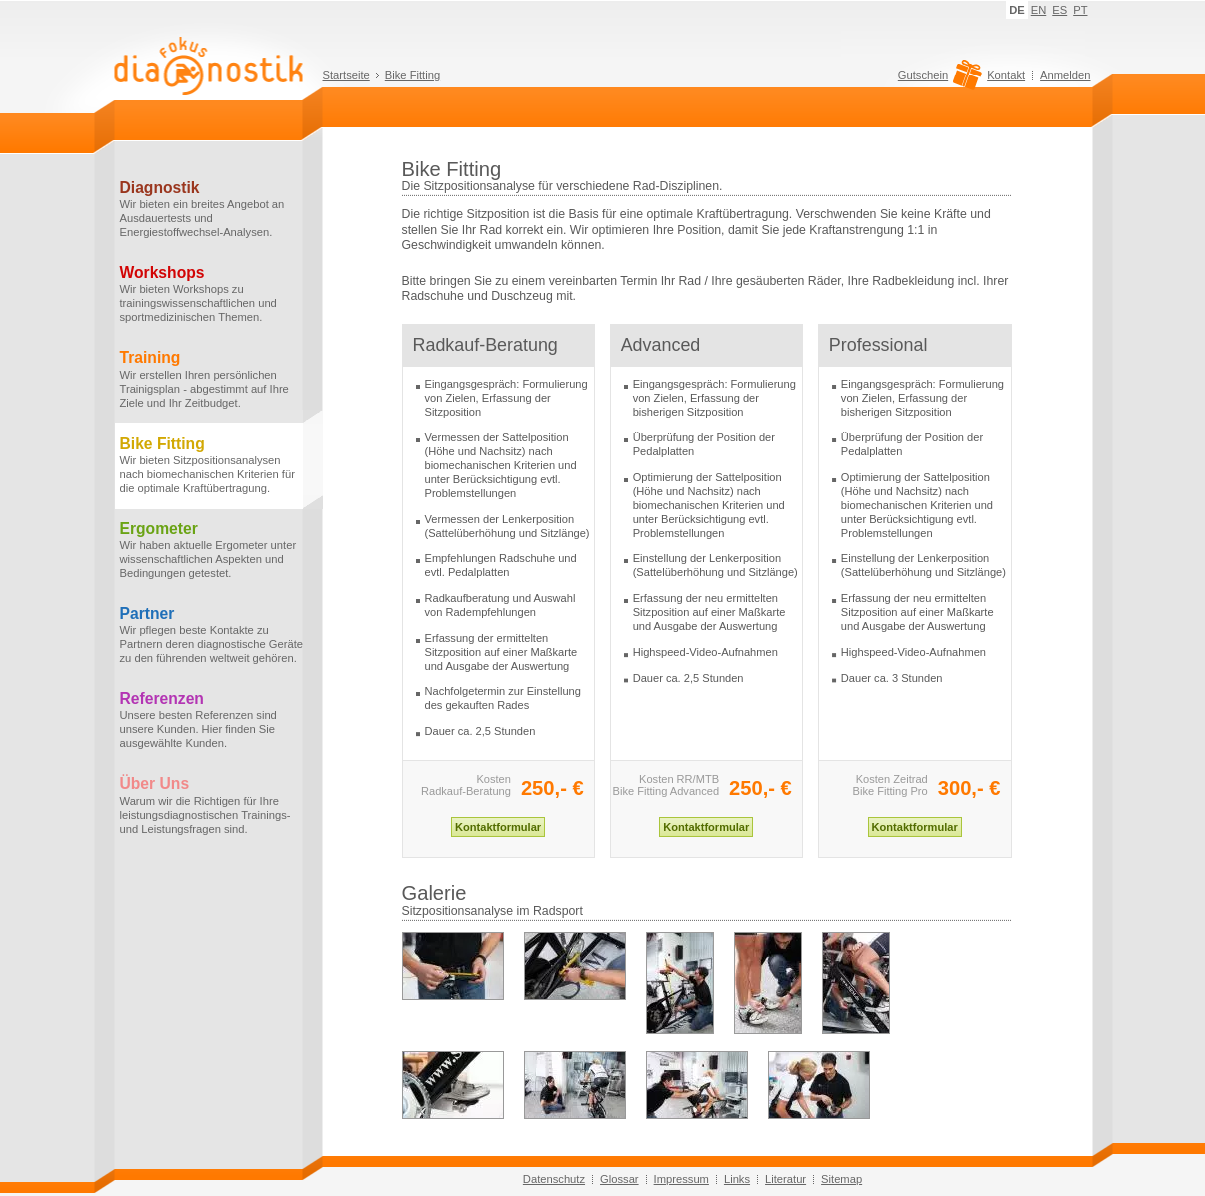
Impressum (681, 1179)
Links (737, 1179)
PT (1080, 10)
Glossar (619, 1179)
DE (1017, 10)
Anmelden (1065, 75)
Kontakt (1006, 75)
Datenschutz (554, 1179)
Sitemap (841, 1179)
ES (1059, 10)
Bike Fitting (412, 75)
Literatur (785, 1179)
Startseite (346, 75)
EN (1039, 10)
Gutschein (937, 80)
